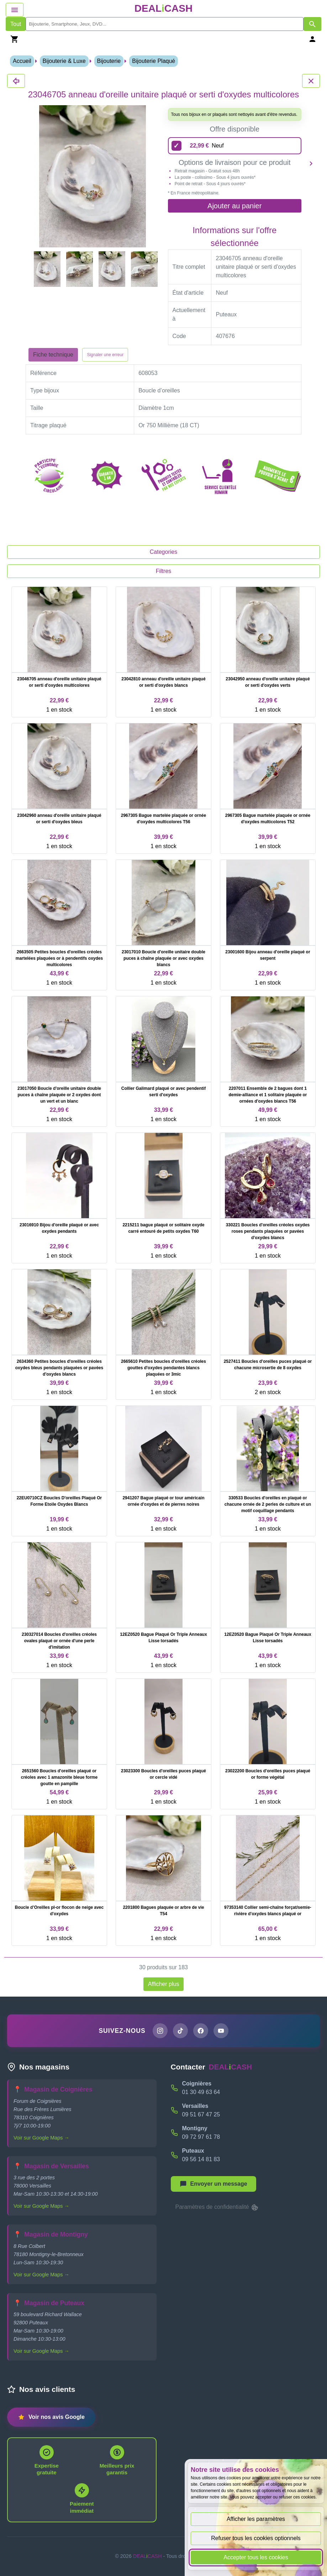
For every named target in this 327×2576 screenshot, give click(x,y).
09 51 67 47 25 (201, 2114)
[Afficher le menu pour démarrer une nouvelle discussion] (213, 2184)
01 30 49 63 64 (201, 2092)
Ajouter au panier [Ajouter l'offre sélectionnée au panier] (234, 206)
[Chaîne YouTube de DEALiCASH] (220, 2030)
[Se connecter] (312, 39)
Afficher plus (163, 1984)
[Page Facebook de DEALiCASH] (200, 2030)
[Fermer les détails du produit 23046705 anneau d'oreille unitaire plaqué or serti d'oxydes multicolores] (16, 81)
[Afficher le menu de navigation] (14, 10)
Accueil (22, 61)
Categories (163, 552)
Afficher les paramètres (256, 2519)
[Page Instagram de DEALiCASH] (160, 2030)
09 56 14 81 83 (201, 2159)
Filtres (164, 571)
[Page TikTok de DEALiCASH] (180, 2030)
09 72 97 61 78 (201, 2137)
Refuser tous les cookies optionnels (256, 2538)
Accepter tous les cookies (255, 2557)
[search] (165, 24)
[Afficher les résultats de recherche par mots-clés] (312, 24)
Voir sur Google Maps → (41, 2138)
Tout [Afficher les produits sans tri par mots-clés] (15, 24)
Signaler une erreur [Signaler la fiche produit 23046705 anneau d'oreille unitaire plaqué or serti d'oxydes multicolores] (105, 354)
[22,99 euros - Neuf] (235, 145)
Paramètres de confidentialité (217, 2207)
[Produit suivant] (311, 163)
